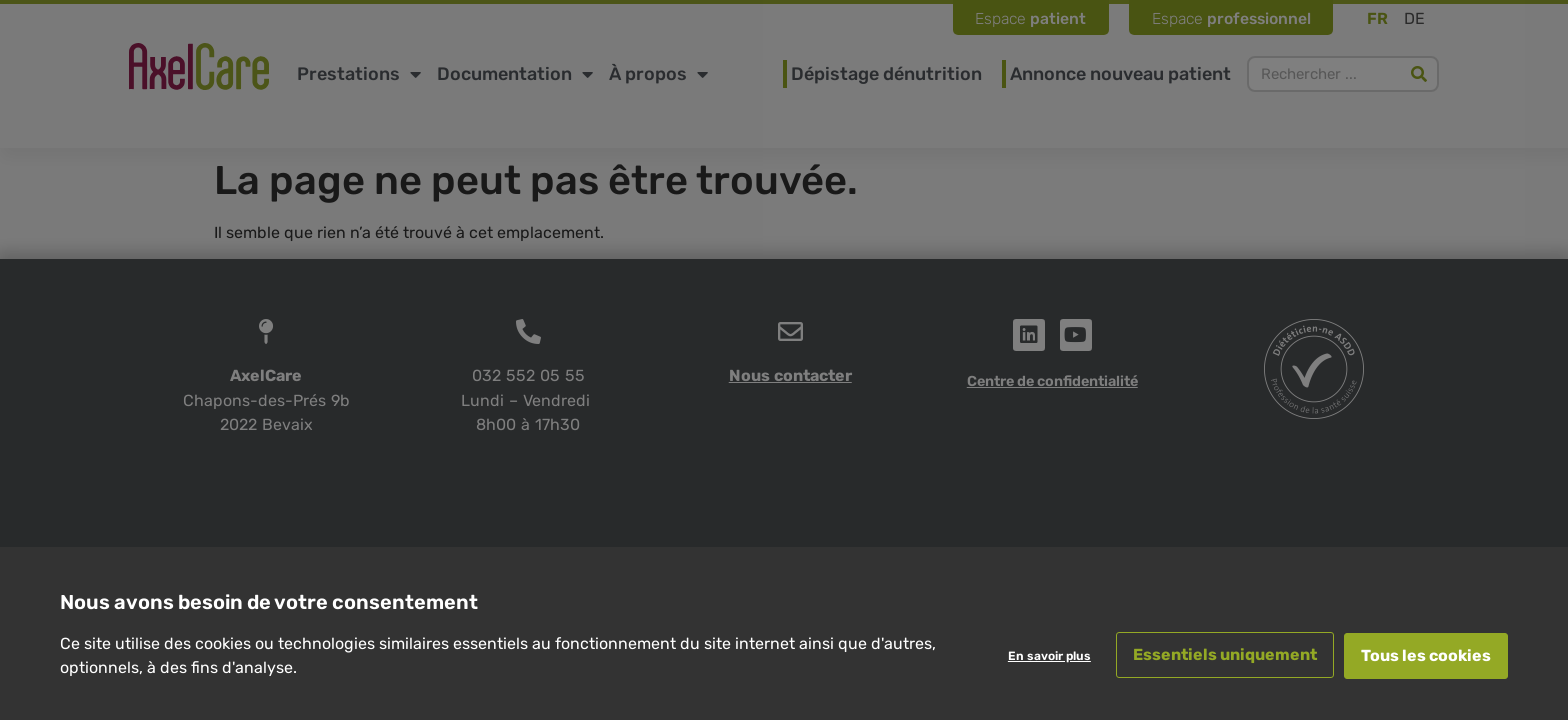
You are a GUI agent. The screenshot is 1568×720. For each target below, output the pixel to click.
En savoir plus (1047, 656)
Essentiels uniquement (1223, 655)
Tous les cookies (1426, 655)
